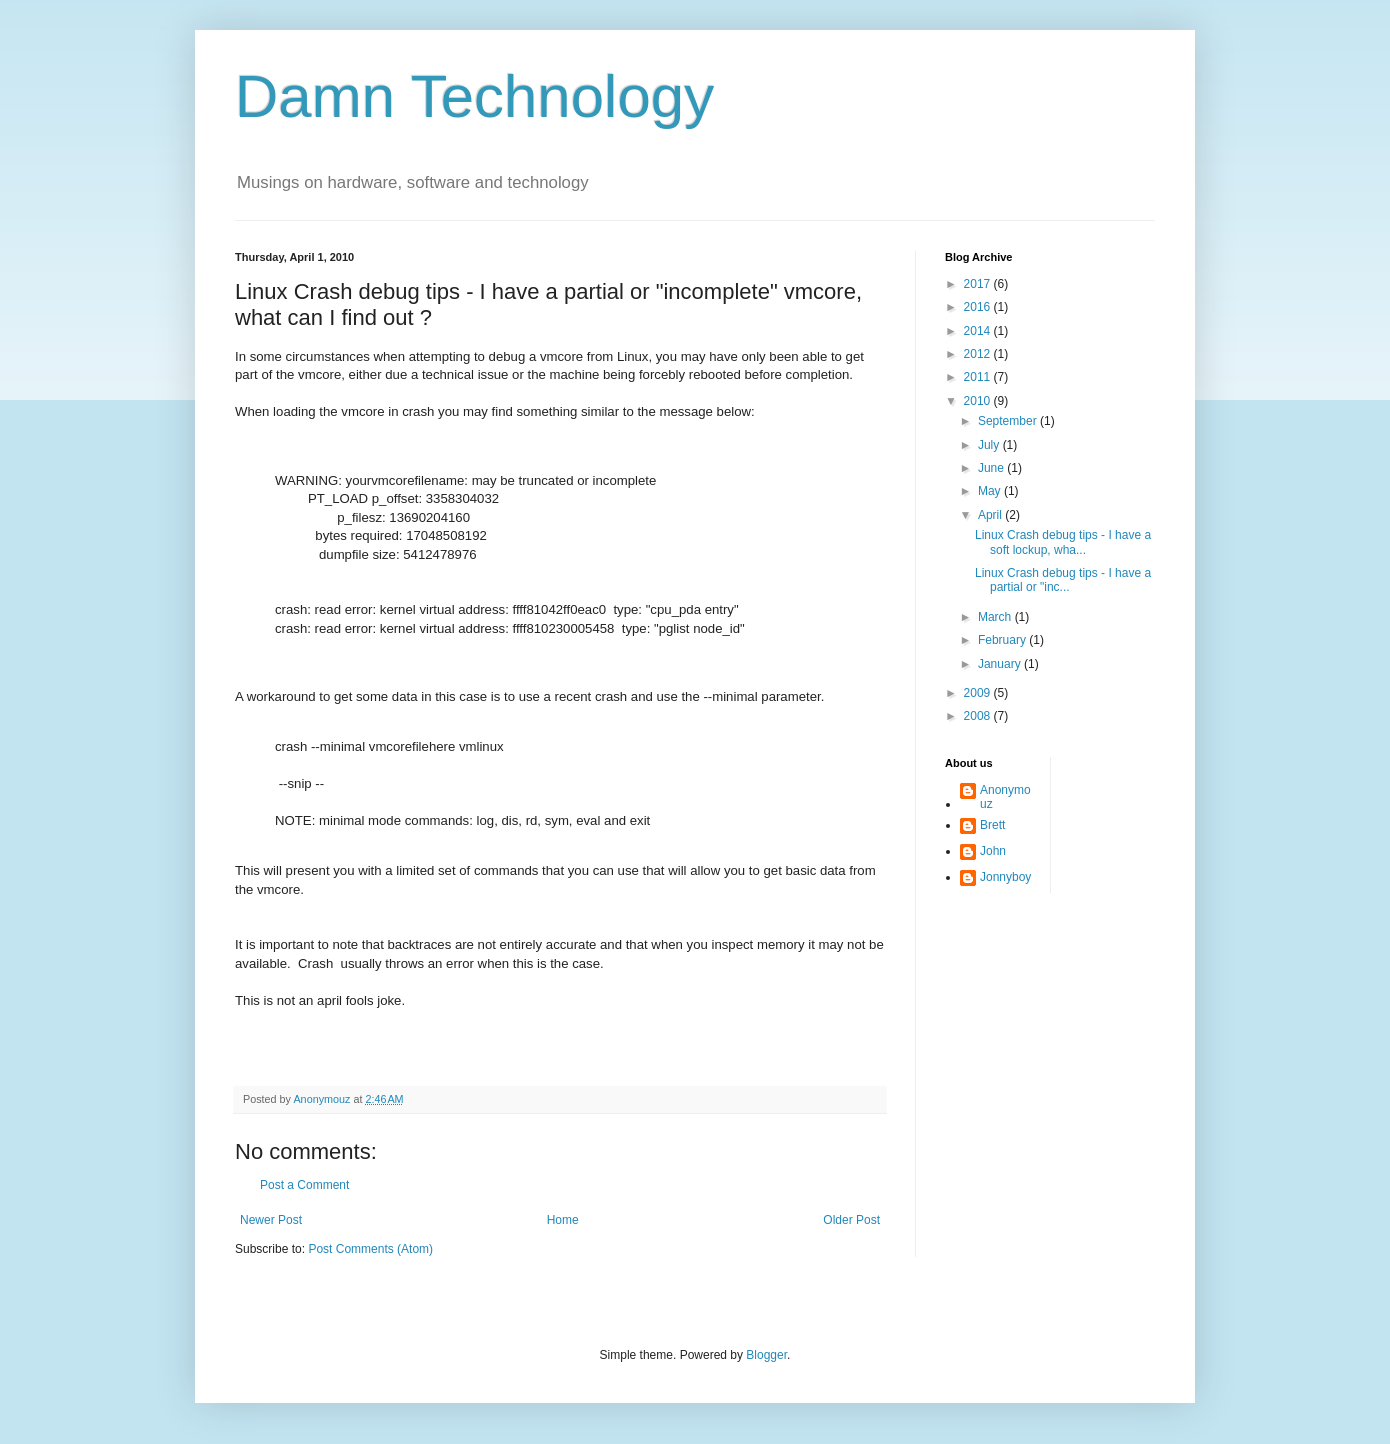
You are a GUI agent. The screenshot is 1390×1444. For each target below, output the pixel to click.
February (1003, 640)
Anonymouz (1005, 797)
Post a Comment (304, 1185)
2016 (979, 307)
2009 (979, 693)
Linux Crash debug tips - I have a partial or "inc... (1063, 580)
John (993, 851)
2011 (979, 377)
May (991, 491)
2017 (979, 284)
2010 (979, 401)
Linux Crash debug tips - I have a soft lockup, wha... (1063, 542)
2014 (979, 331)
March (996, 617)
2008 (979, 716)
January (1001, 664)
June (992, 468)
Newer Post (271, 1220)
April (991, 515)
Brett (992, 825)
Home (563, 1220)
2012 (979, 354)
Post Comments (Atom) (370, 1249)
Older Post (851, 1220)
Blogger (766, 1355)
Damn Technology (474, 96)
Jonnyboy (1005, 877)
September (1009, 421)
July (990, 445)
